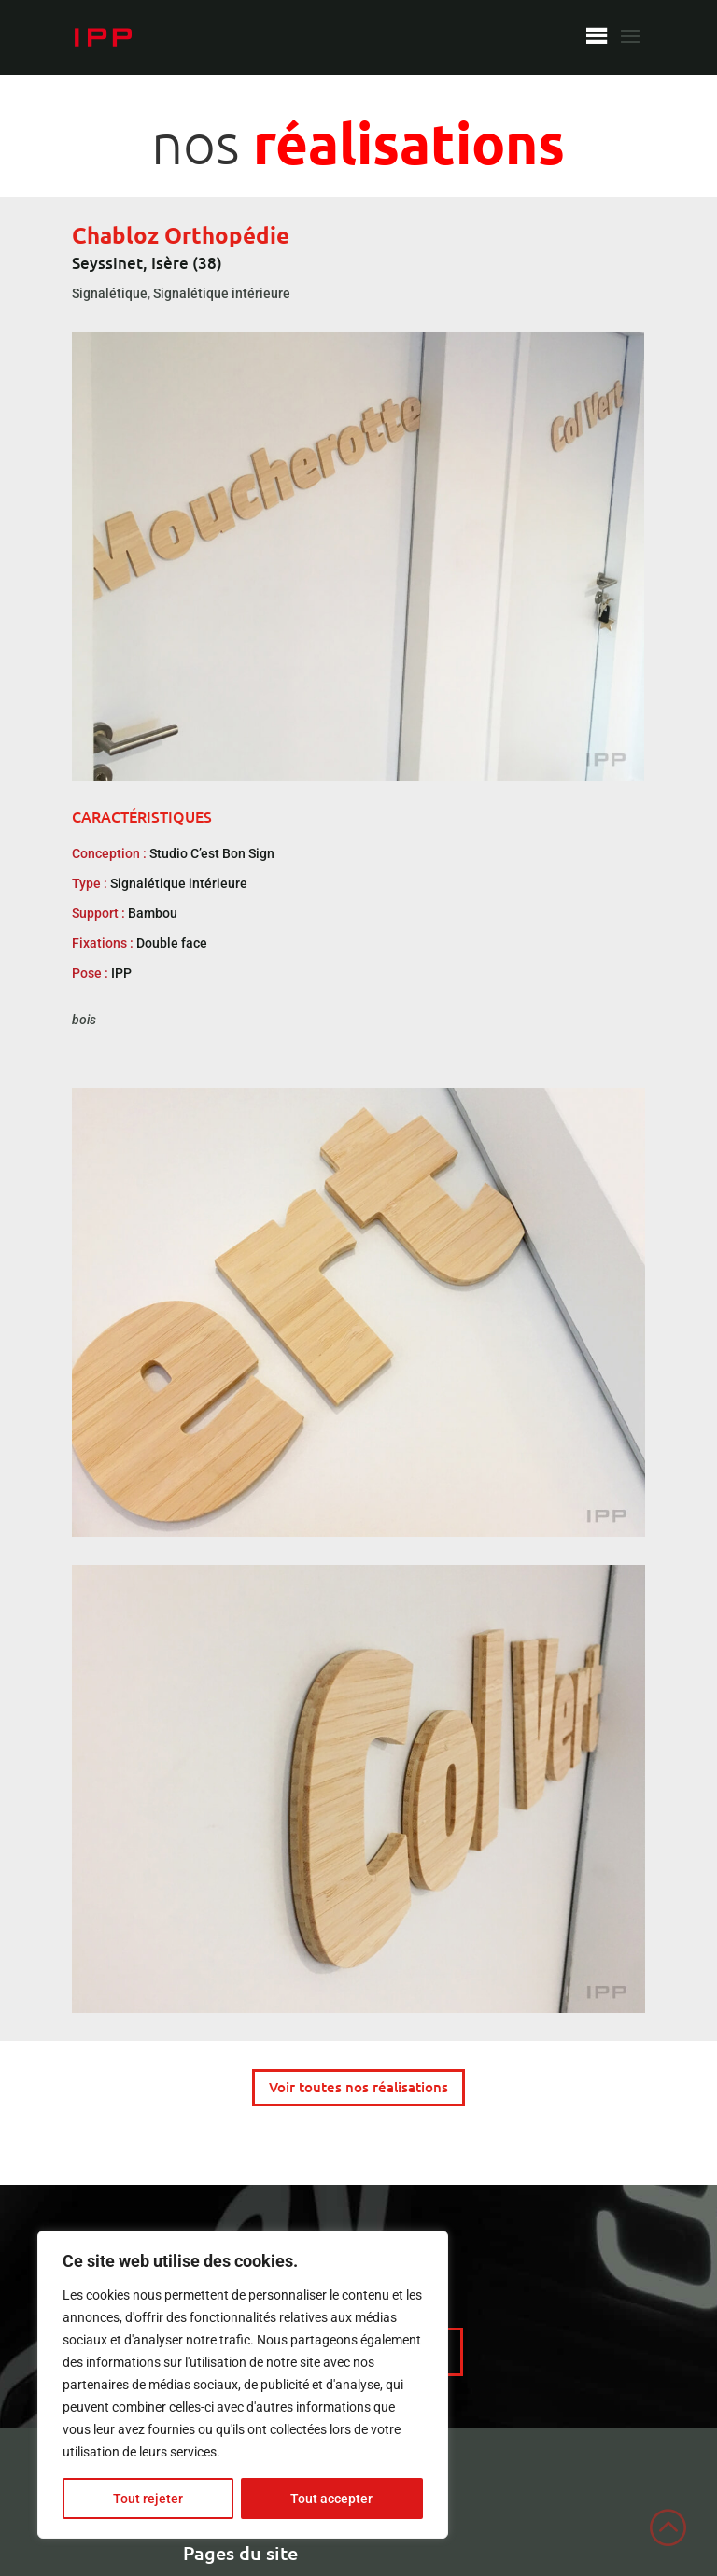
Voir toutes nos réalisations (358, 2086)
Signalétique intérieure (221, 293)
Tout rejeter (148, 2498)
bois (84, 1019)
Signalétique (110, 293)
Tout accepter (331, 2498)
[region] (242, 2385)
